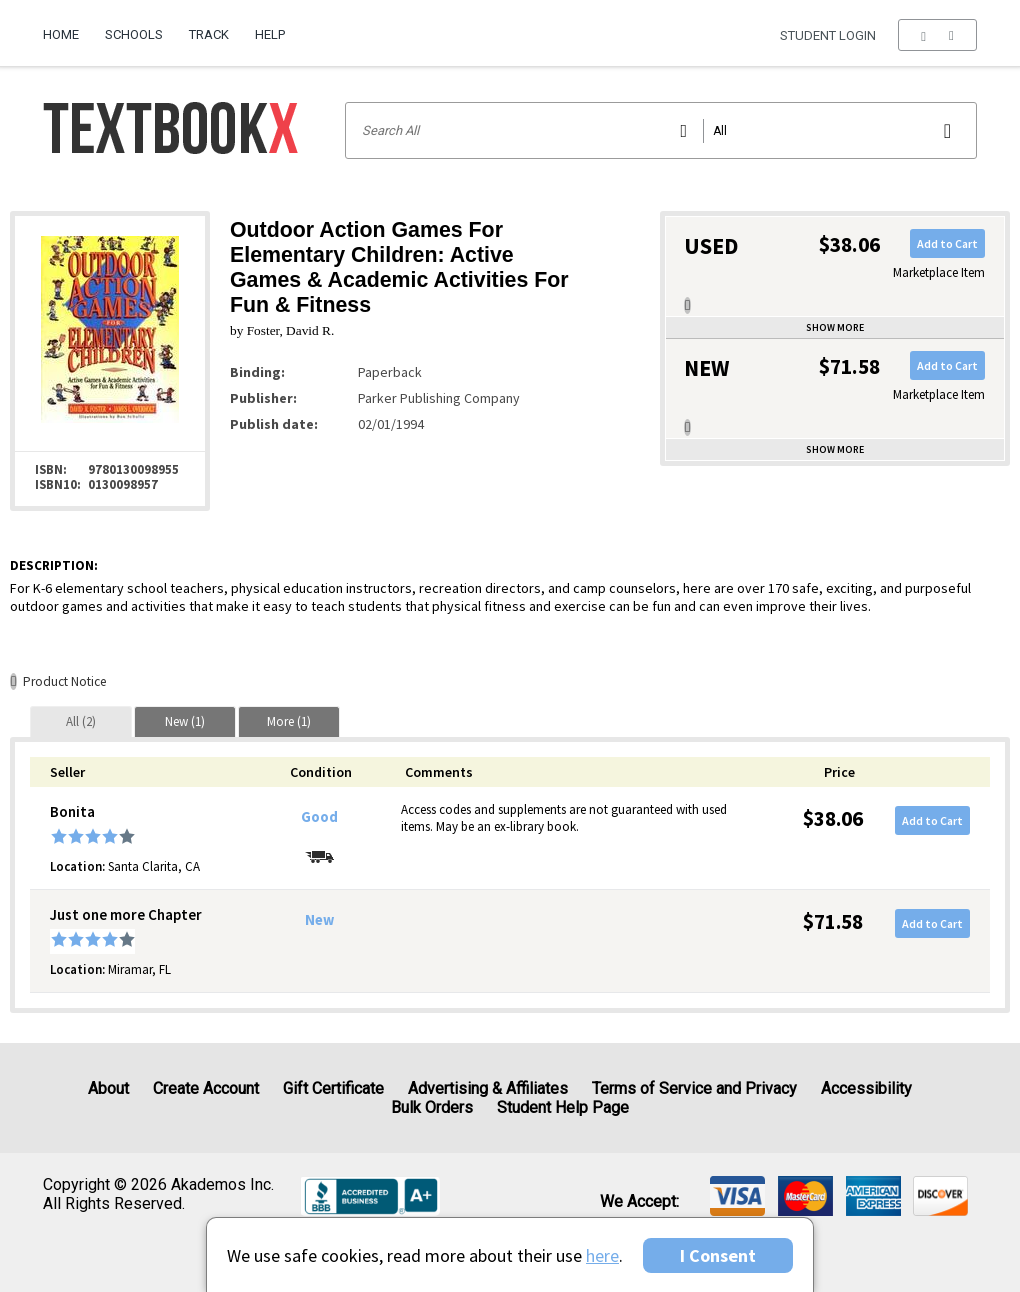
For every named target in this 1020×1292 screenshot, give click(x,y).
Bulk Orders (432, 1107)
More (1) (289, 721)
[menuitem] (67, 27)
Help (270, 34)
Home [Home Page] (61, 34)
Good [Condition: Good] (319, 817)
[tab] (81, 721)
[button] (937, 35)
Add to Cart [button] (947, 243)
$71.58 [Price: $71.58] (833, 921)
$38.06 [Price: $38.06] (833, 818)
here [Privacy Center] (602, 1255)
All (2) (81, 721)
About (108, 1088)
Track (209, 34)
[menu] (937, 35)
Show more (835, 327)
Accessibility (866, 1088)
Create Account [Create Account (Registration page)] (206, 1088)
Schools (134, 34)
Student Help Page (563, 1107)
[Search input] (661, 130)
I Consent (718, 1255)
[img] (737, 1196)
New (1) (185, 721)
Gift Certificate (333, 1088)
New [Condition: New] (319, 920)
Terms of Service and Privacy (694, 1088)
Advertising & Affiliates (488, 1088)
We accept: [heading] (639, 1202)
